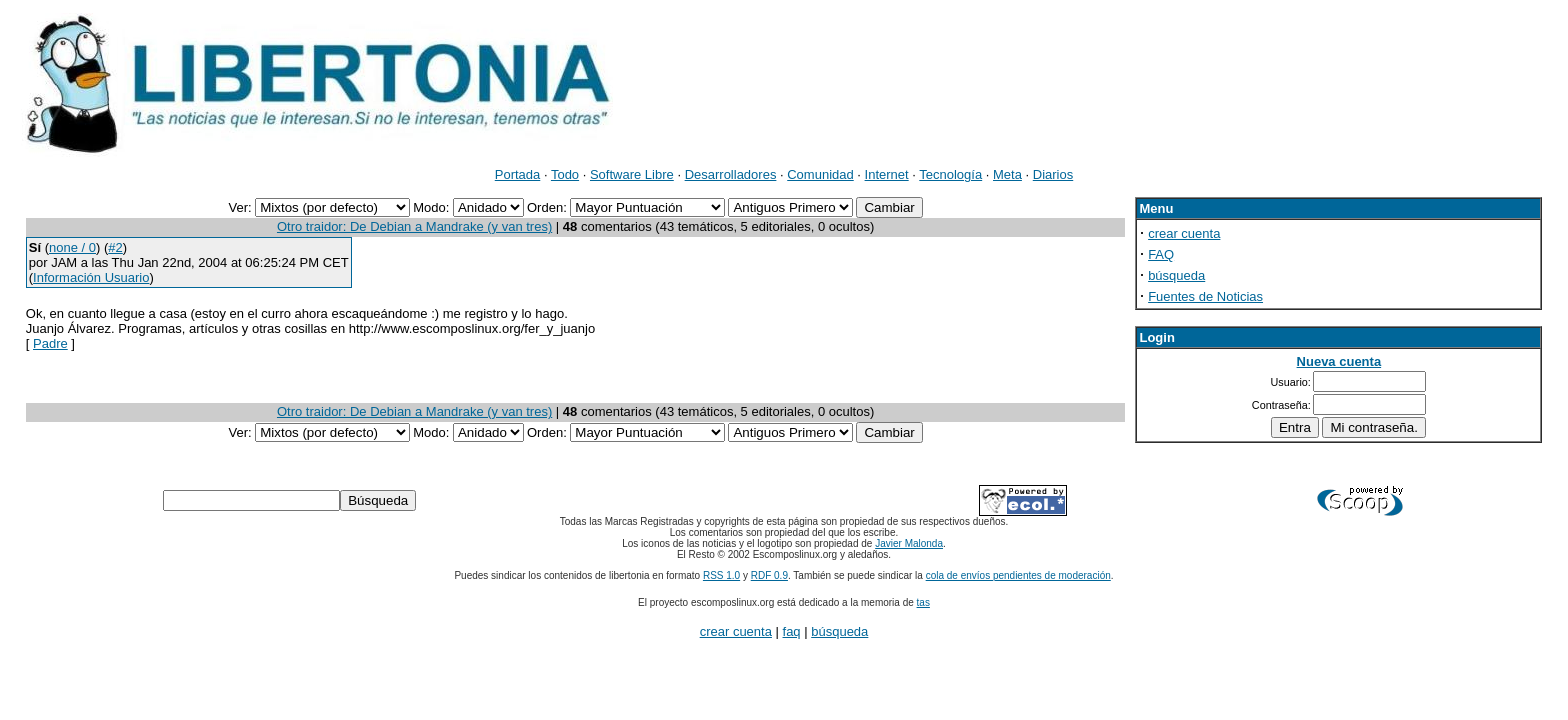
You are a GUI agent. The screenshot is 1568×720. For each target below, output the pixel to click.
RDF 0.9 (769, 575)
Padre (50, 343)
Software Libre (632, 174)
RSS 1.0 (721, 575)
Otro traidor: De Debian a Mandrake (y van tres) (414, 226)
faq (792, 631)
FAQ (1161, 254)
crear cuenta (1184, 233)
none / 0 (72, 247)
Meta (1007, 174)
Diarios (1053, 174)
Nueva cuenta (1339, 361)
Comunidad (820, 174)
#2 (115, 247)
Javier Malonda (909, 543)
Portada (518, 174)
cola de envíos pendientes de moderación (1018, 575)
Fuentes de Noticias (1205, 296)
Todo (565, 174)
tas (923, 602)
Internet (887, 174)
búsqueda (1176, 275)
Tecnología (950, 174)
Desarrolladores (731, 174)
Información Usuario (91, 277)
